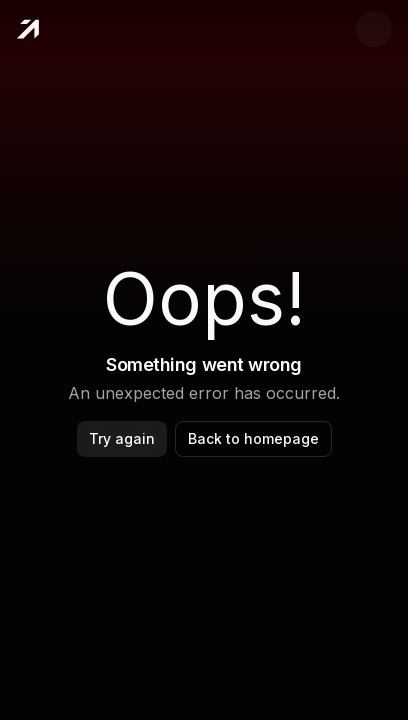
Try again (122, 438)
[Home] (27, 29)
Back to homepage (253, 438)
